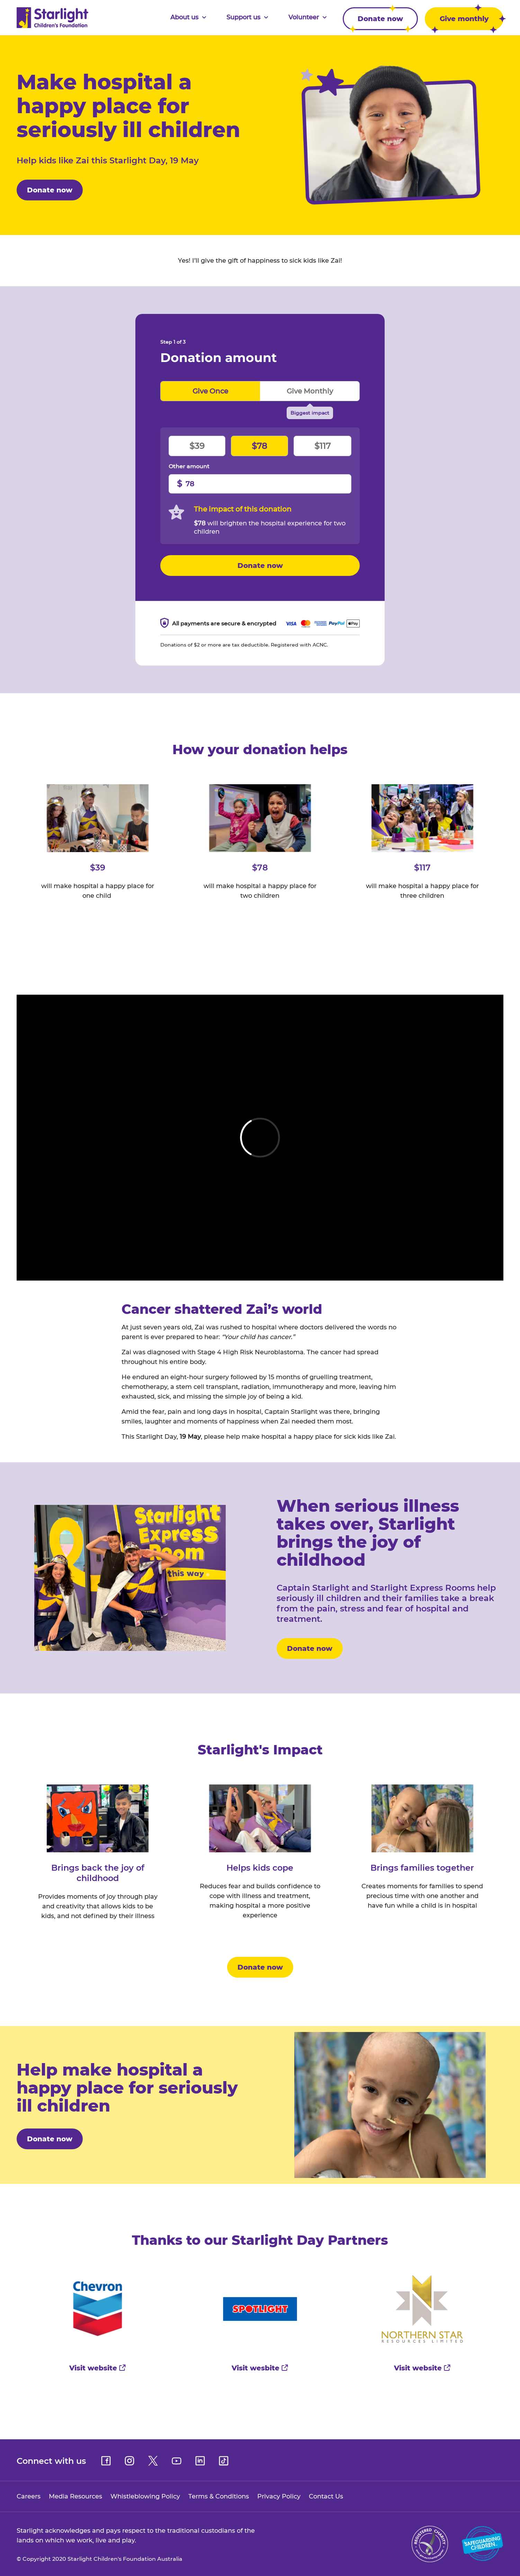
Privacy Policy (279, 2496)
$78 (259, 446)
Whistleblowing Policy (145, 2496)
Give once (210, 391)
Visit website (97, 2368)
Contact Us (326, 2496)
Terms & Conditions (218, 2496)
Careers (29, 2496)
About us (188, 17)
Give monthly (310, 391)
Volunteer (307, 17)
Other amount (189, 466)
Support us (247, 17)
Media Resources (75, 2496)
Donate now (377, 18)
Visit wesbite (260, 2368)
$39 (197, 446)
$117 (322, 446)
